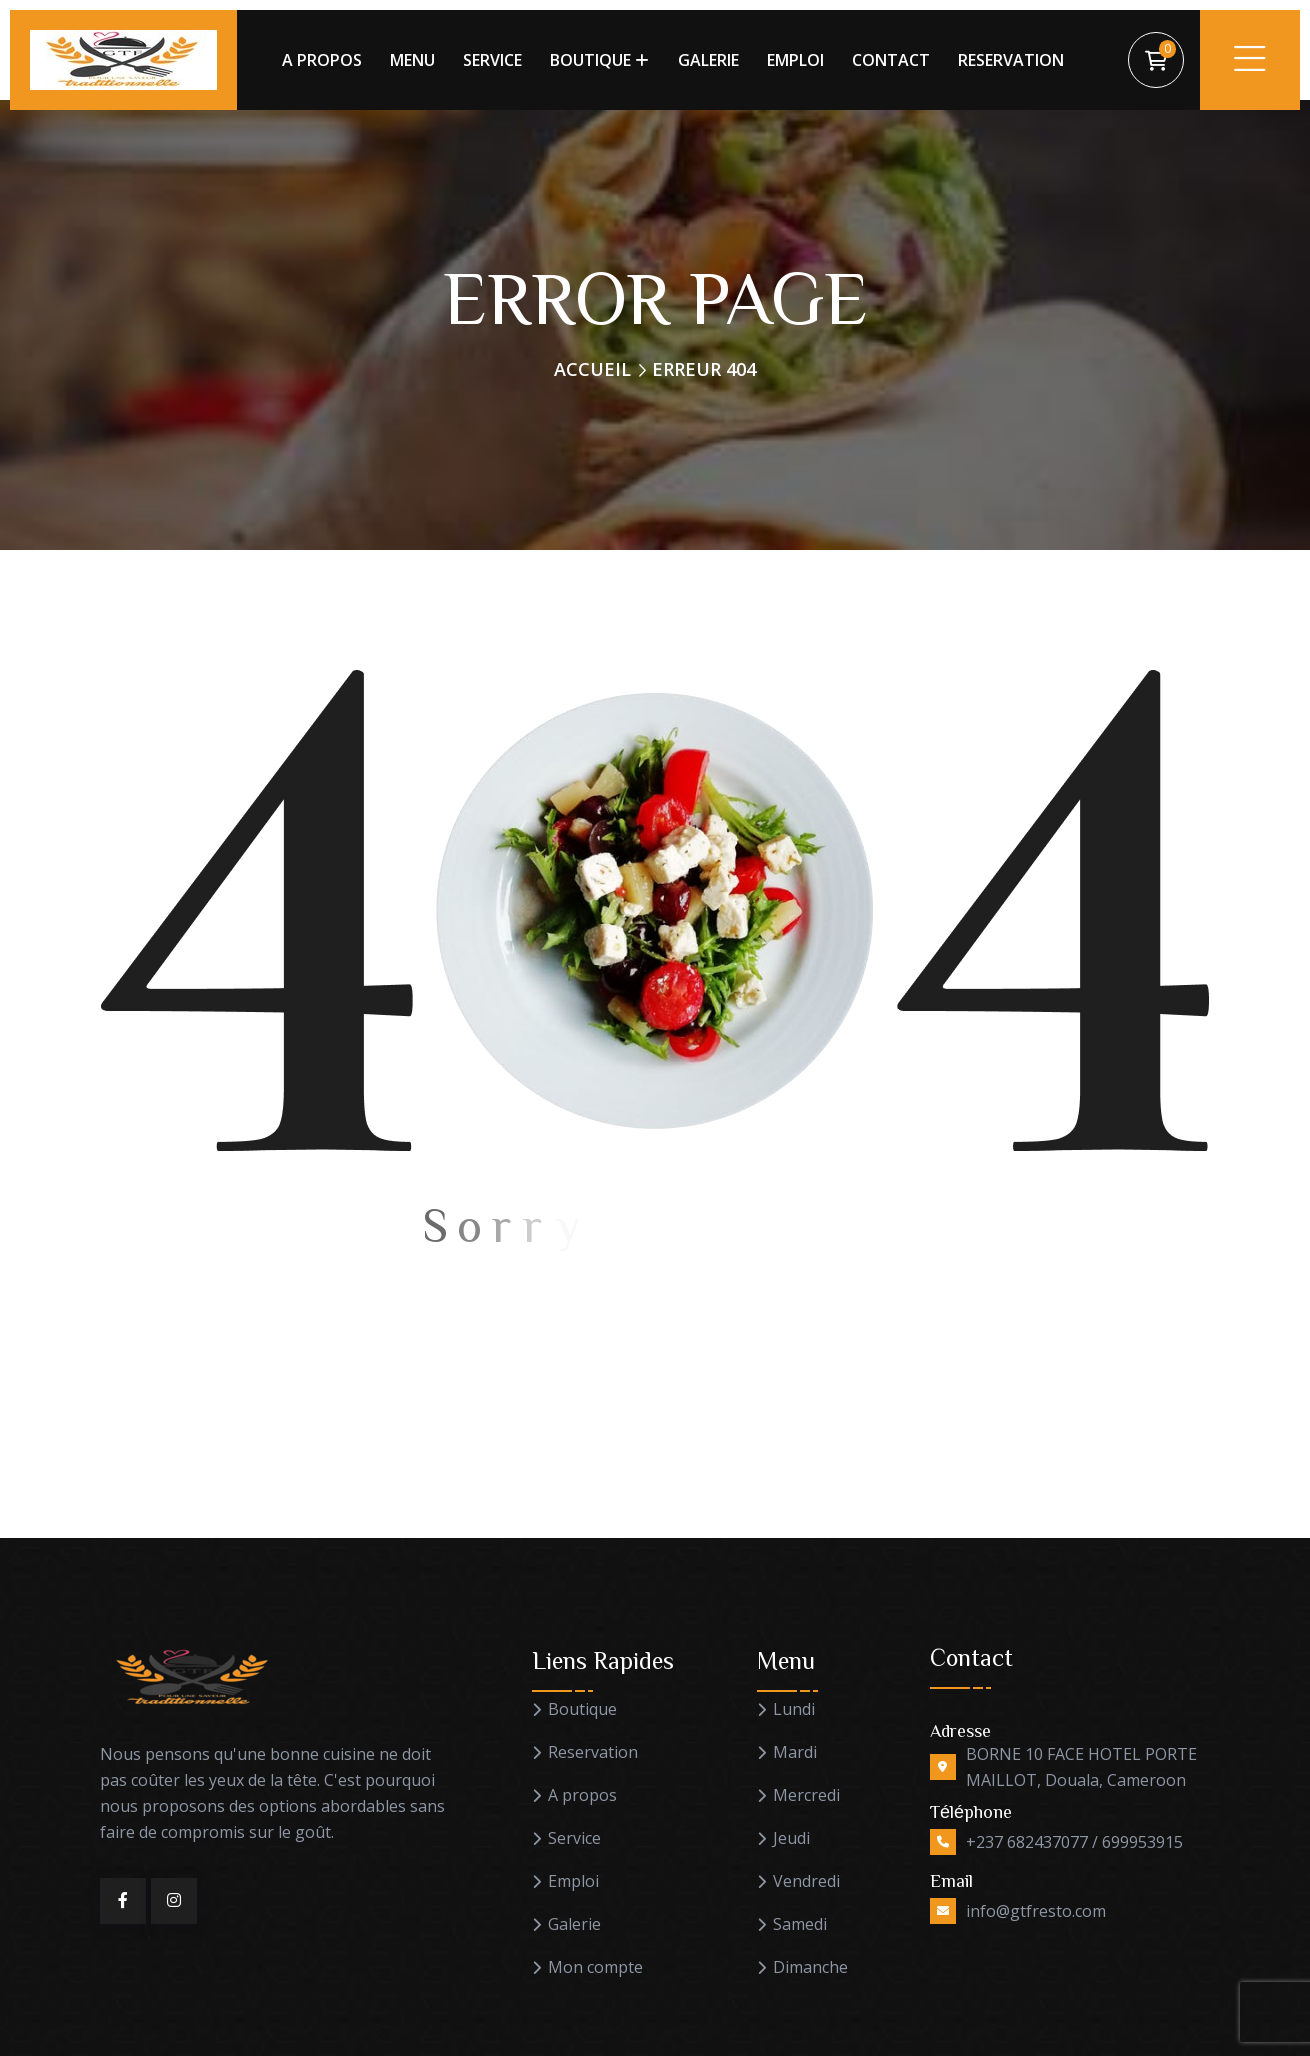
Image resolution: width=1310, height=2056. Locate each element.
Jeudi (791, 1838)
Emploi (573, 1881)
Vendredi (806, 1881)
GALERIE (708, 60)
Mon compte (595, 1967)
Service (574, 1838)
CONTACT (891, 60)
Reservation (593, 1752)
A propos (582, 1795)
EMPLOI (795, 60)
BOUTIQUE (590, 60)
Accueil (592, 369)
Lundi (794, 1709)
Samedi (800, 1924)
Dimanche (810, 1967)
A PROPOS (322, 60)
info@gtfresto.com (1036, 1911)
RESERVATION (1011, 60)
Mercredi (806, 1795)
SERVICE (492, 60)
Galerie (574, 1924)
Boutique (582, 1709)
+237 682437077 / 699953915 (1074, 1842)
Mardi (795, 1752)
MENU (412, 60)
